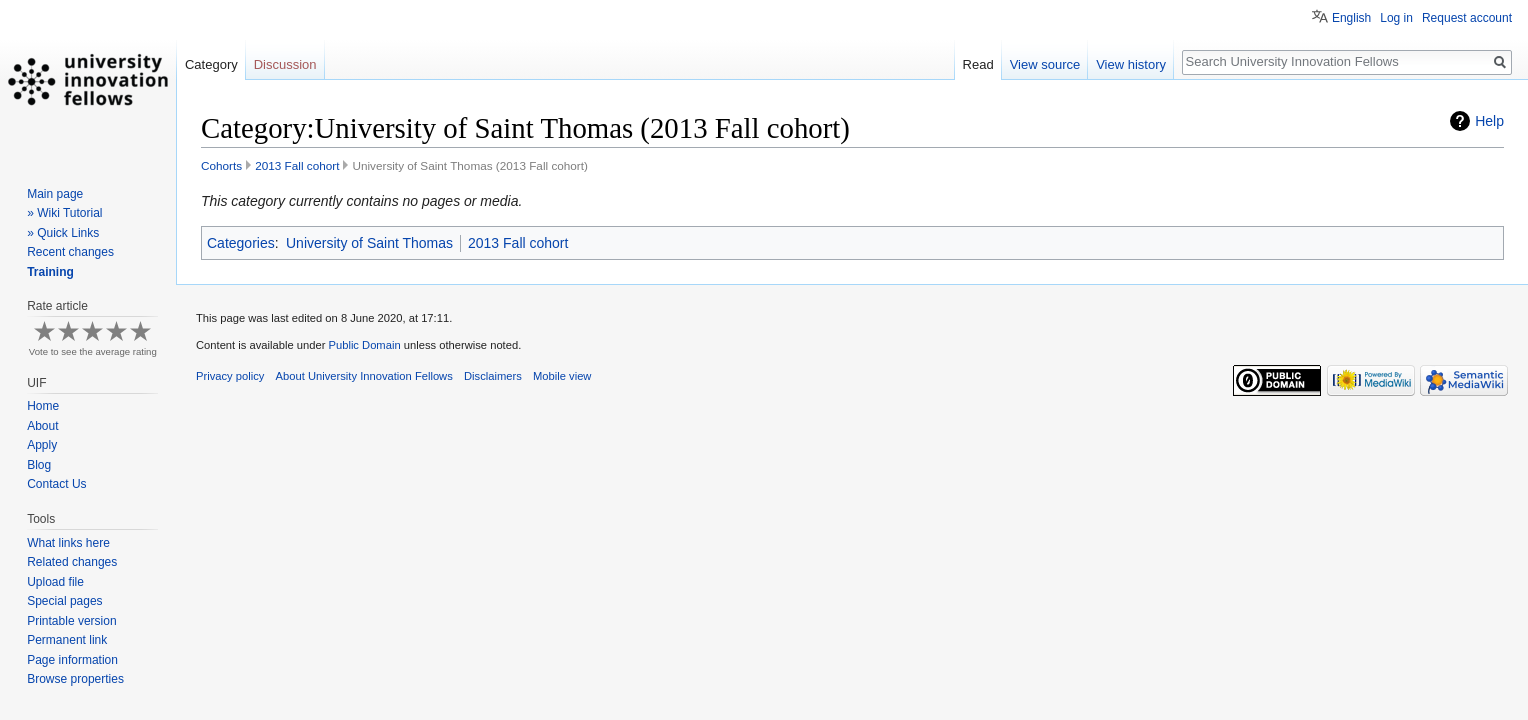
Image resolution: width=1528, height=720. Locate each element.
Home (43, 406)
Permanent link (67, 640)
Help (1489, 121)
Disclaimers (493, 376)
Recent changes (70, 252)
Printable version (71, 621)
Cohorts (221, 165)
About (42, 426)
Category (211, 64)
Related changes (72, 562)
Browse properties (75, 679)
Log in (1396, 18)
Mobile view (562, 376)
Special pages (64, 601)
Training (50, 272)
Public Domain (364, 345)
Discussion (285, 64)
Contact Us (56, 484)
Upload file (55, 582)
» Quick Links (63, 233)
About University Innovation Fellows (364, 376)
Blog (39, 465)
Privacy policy (230, 376)
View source (1045, 64)
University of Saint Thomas (369, 243)
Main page (55, 194)
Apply (42, 445)
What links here (68, 543)
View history (1131, 64)
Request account (1467, 18)
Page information (72, 660)
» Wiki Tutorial (64, 213)
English (1351, 18)
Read (978, 64)
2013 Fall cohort (297, 165)
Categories (241, 243)
